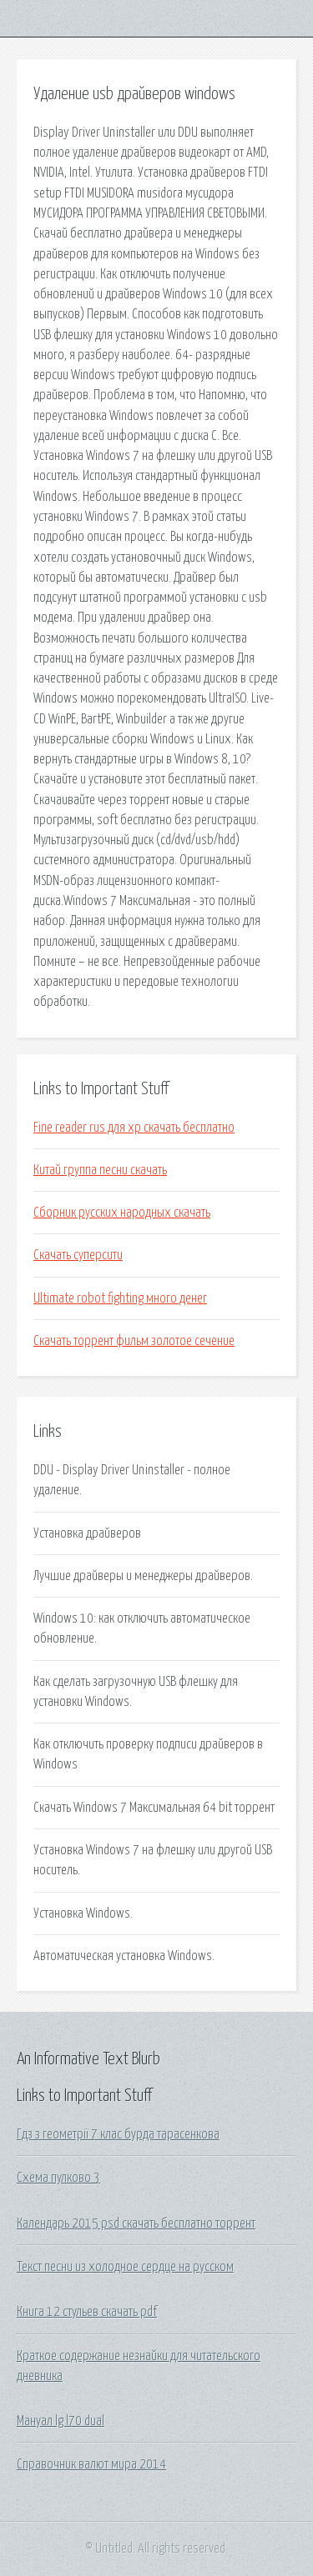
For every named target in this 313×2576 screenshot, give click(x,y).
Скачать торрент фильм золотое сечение (134, 1341)
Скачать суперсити (78, 1255)
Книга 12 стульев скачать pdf (87, 2311)
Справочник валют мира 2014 (91, 2464)
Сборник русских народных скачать (121, 1212)
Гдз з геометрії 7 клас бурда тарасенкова (118, 2134)
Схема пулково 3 (58, 2177)
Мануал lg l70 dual (60, 2421)
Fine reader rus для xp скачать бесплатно (134, 1127)
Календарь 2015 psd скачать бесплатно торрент (136, 2223)
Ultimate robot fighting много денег (120, 1298)
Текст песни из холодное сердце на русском (125, 2266)
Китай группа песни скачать (100, 1170)
